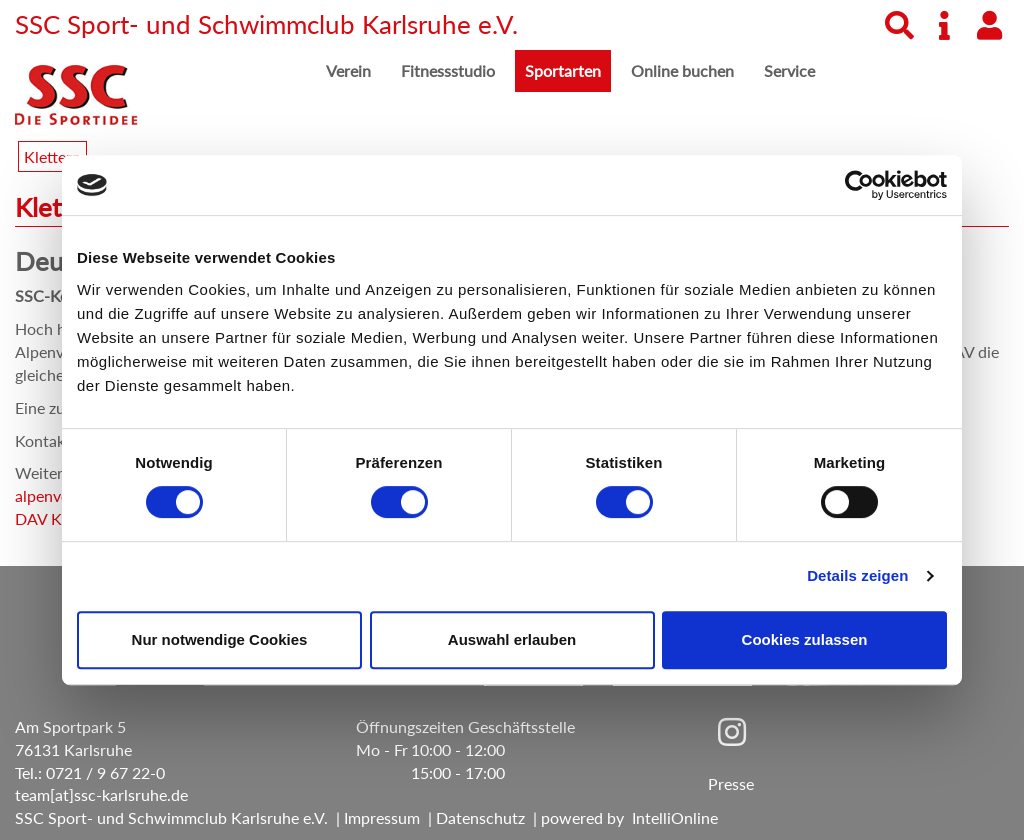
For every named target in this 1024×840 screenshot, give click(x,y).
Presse (731, 783)
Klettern (52, 156)
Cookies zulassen (805, 639)
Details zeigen (857, 575)
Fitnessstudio (448, 70)
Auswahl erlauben (512, 639)
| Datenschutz (472, 817)
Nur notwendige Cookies (220, 639)
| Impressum (374, 817)
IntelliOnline (675, 817)
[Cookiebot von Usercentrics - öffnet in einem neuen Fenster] (859, 185)
